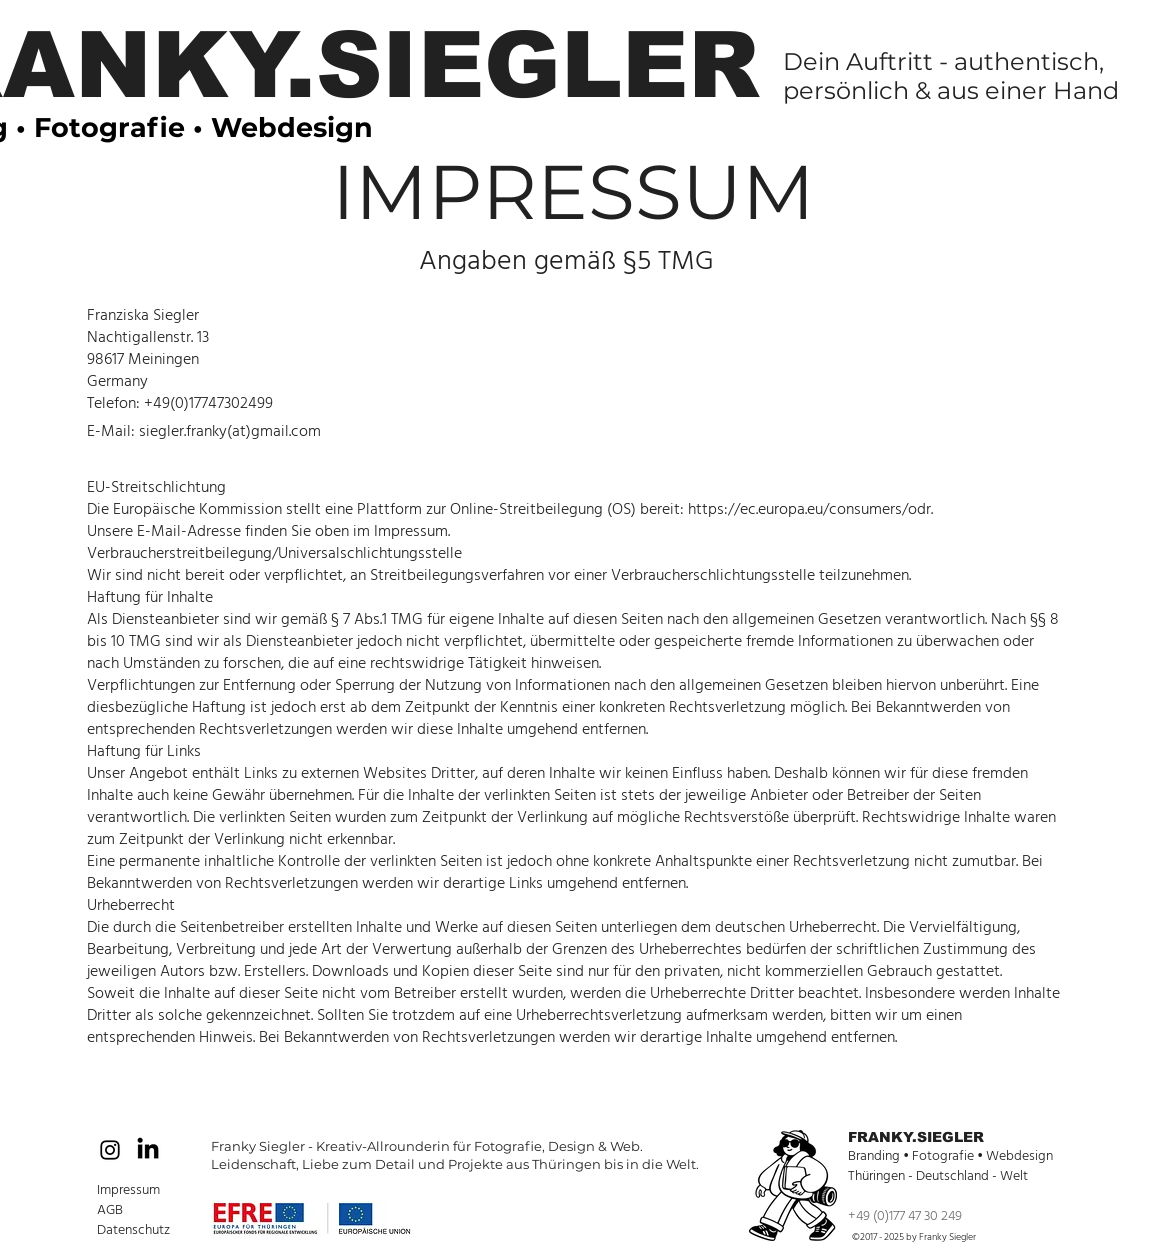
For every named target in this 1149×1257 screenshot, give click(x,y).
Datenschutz (133, 1230)
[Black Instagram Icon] (110, 1150)
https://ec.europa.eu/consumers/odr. (810, 509)
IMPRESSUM (573, 191)
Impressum (128, 1190)
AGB (111, 1210)
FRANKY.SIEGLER (916, 1137)
